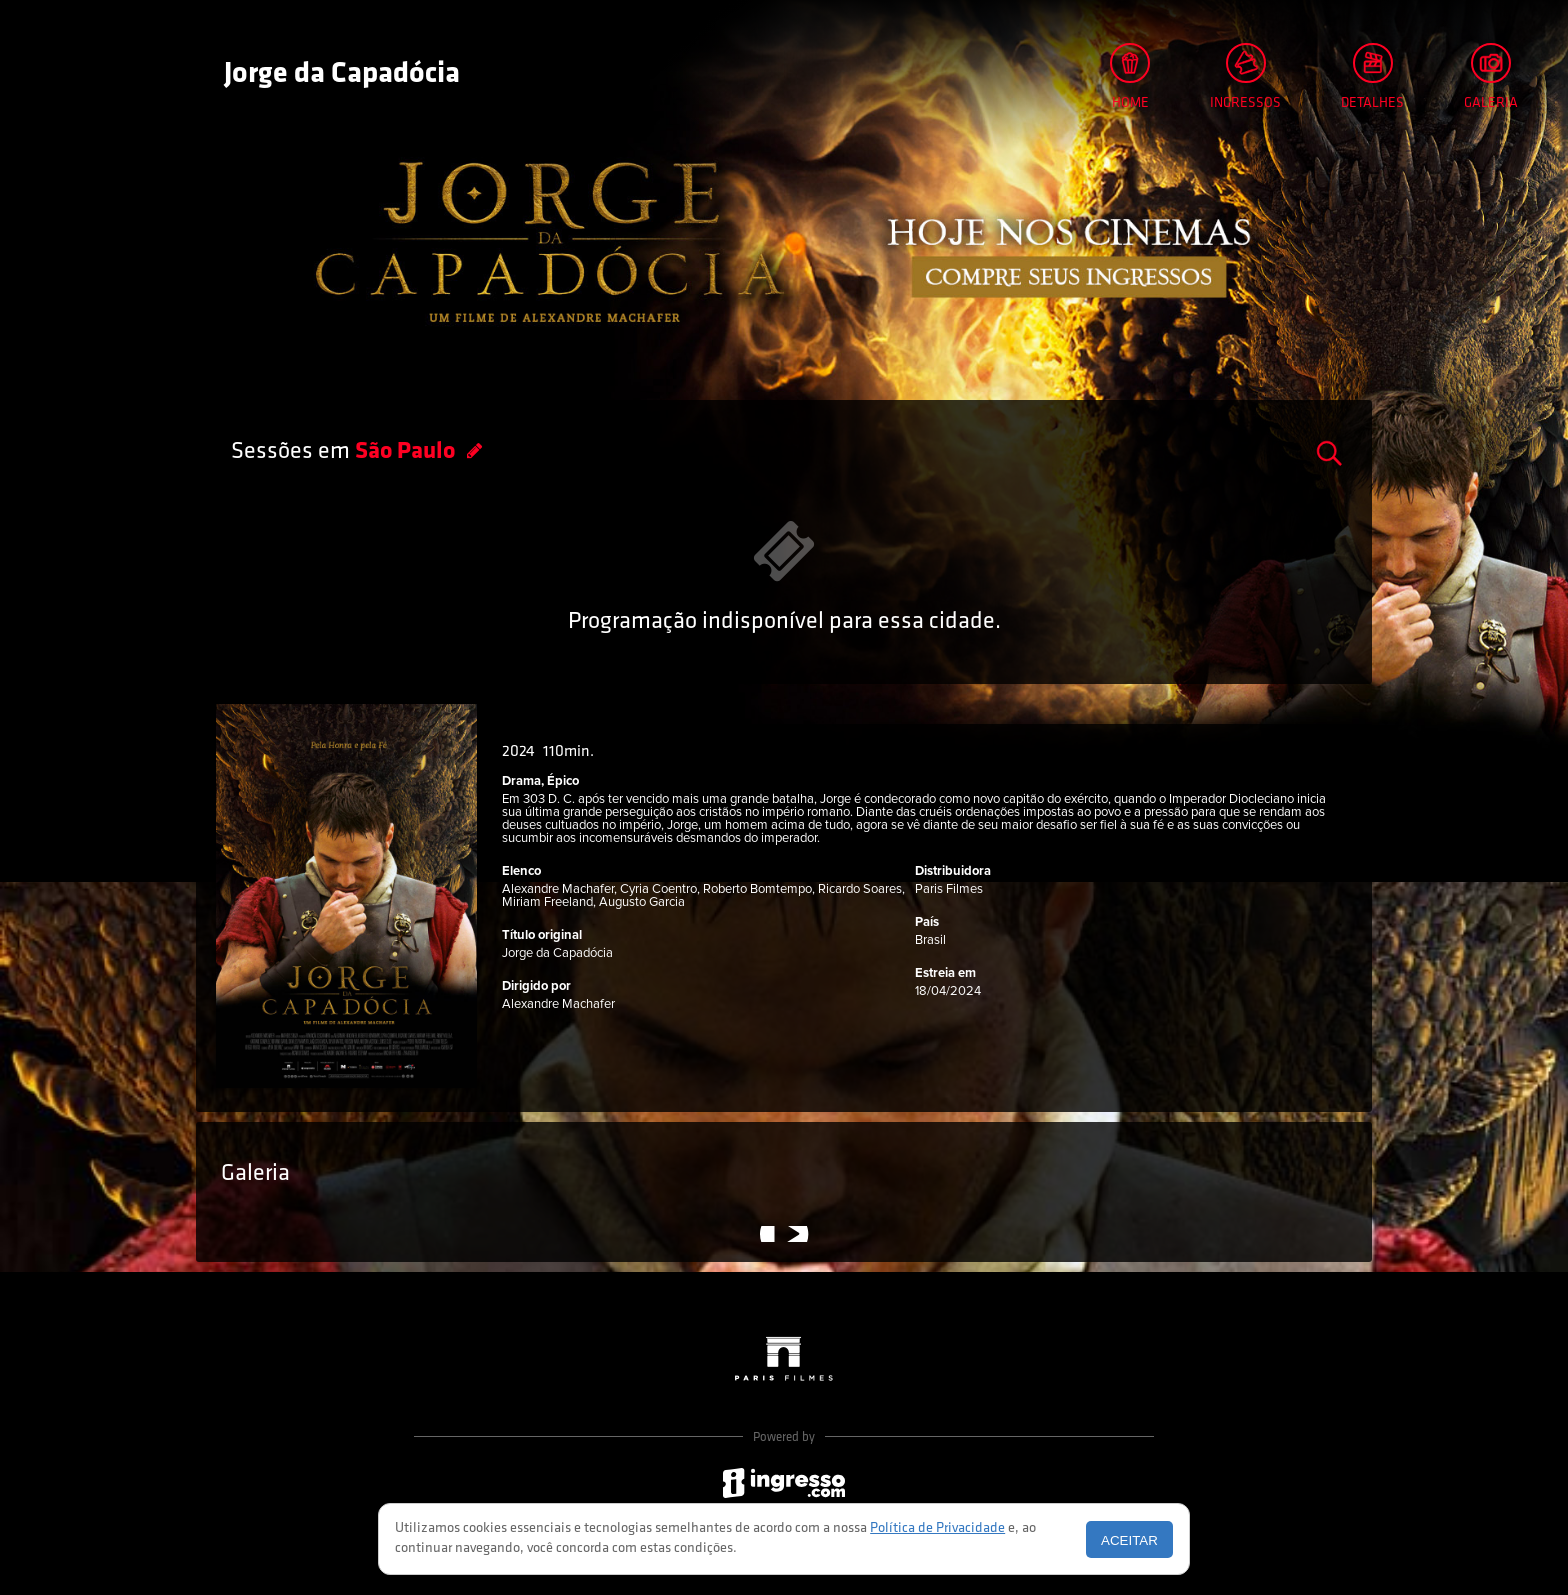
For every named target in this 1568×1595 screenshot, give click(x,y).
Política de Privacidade (937, 1528)
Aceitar (1129, 1540)
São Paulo (407, 452)
